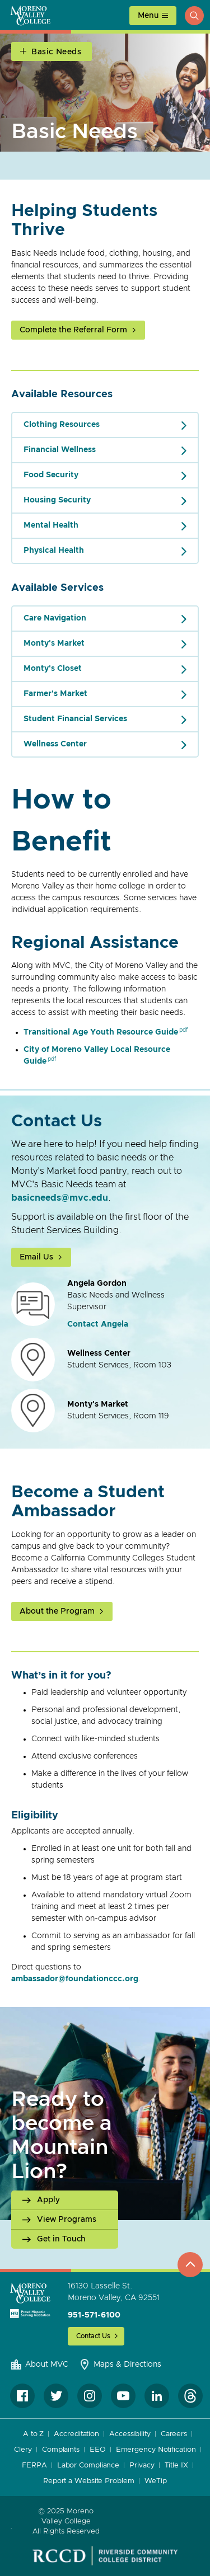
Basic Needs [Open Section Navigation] (56, 52)
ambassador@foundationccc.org (74, 1979)
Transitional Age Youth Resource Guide (101, 1032)
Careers (174, 2434)
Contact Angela (97, 1324)
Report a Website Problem (88, 2481)
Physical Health (54, 550)
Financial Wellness (60, 450)
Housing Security (57, 500)
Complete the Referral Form (73, 330)
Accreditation (76, 2434)
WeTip (155, 2481)
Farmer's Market (55, 694)
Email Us (36, 1257)
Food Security (51, 475)
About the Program (57, 1611)
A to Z (33, 2434)
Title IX (176, 2465)
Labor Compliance (88, 2465)
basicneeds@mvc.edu (59, 1197)
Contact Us (93, 2336)
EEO (98, 2449)
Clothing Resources (62, 425)
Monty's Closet (53, 669)
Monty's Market (54, 643)
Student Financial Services (75, 719)
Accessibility (130, 2434)
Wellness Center (55, 744)
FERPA (34, 2465)
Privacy (141, 2465)
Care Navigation (55, 618)
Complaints (61, 2449)
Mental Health (51, 525)
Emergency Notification (156, 2449)
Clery (23, 2449)
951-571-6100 (94, 2315)
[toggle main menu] (152, 15)
